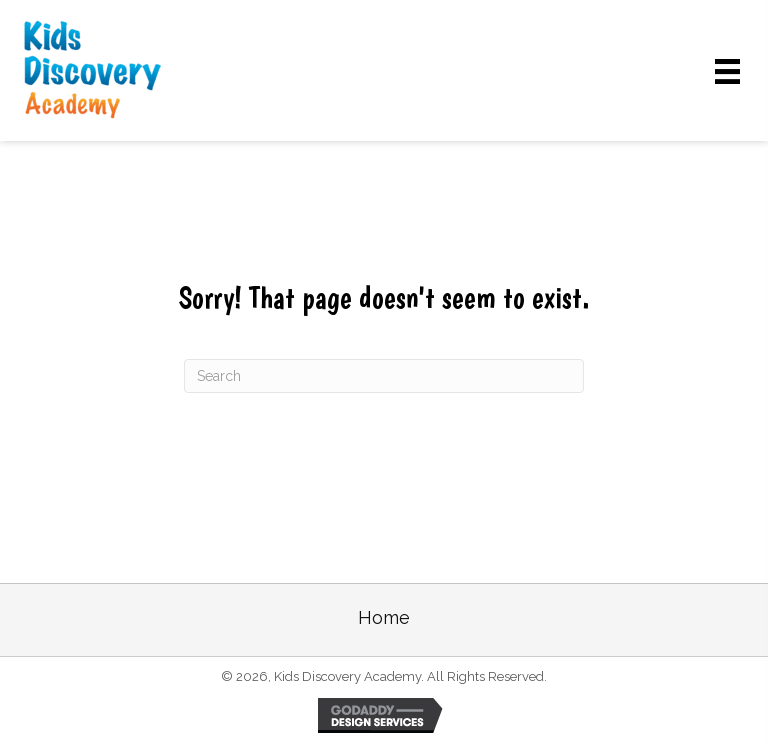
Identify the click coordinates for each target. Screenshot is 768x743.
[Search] (384, 376)
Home (384, 617)
